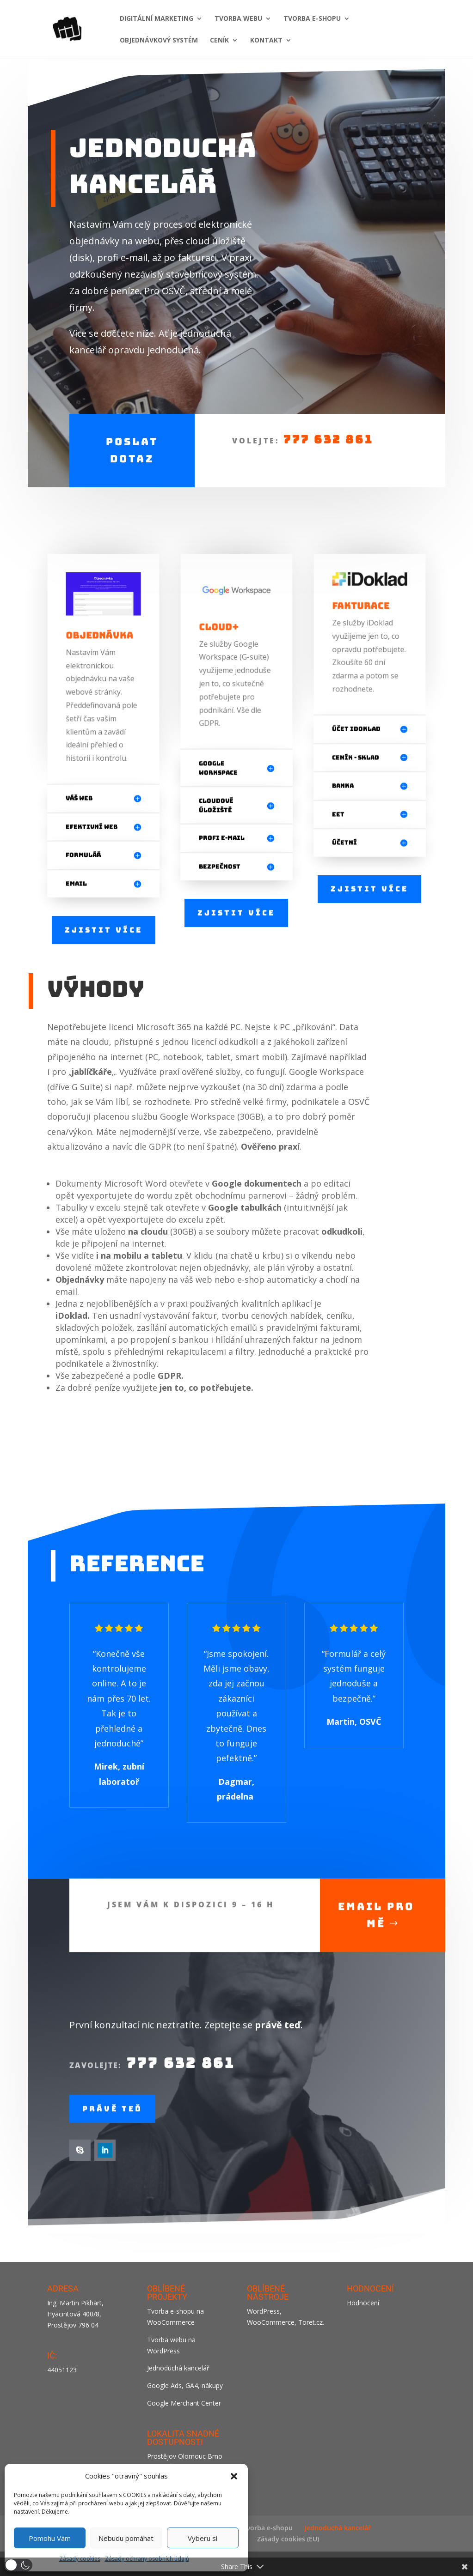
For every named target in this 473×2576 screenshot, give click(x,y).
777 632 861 (327, 431)
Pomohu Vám (50, 2538)
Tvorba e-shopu (268, 2527)
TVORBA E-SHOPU (312, 19)
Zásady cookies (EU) (288, 2538)
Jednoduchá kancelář (178, 2368)
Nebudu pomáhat (126, 2538)
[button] (234, 2476)
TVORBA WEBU (238, 19)
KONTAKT (266, 40)
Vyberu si (202, 2538)
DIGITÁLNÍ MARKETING (156, 19)
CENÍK (219, 40)
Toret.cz (310, 2322)
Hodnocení (363, 2302)
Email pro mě (376, 1950)
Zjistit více (103, 927)
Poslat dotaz (132, 442)
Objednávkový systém (159, 40)
